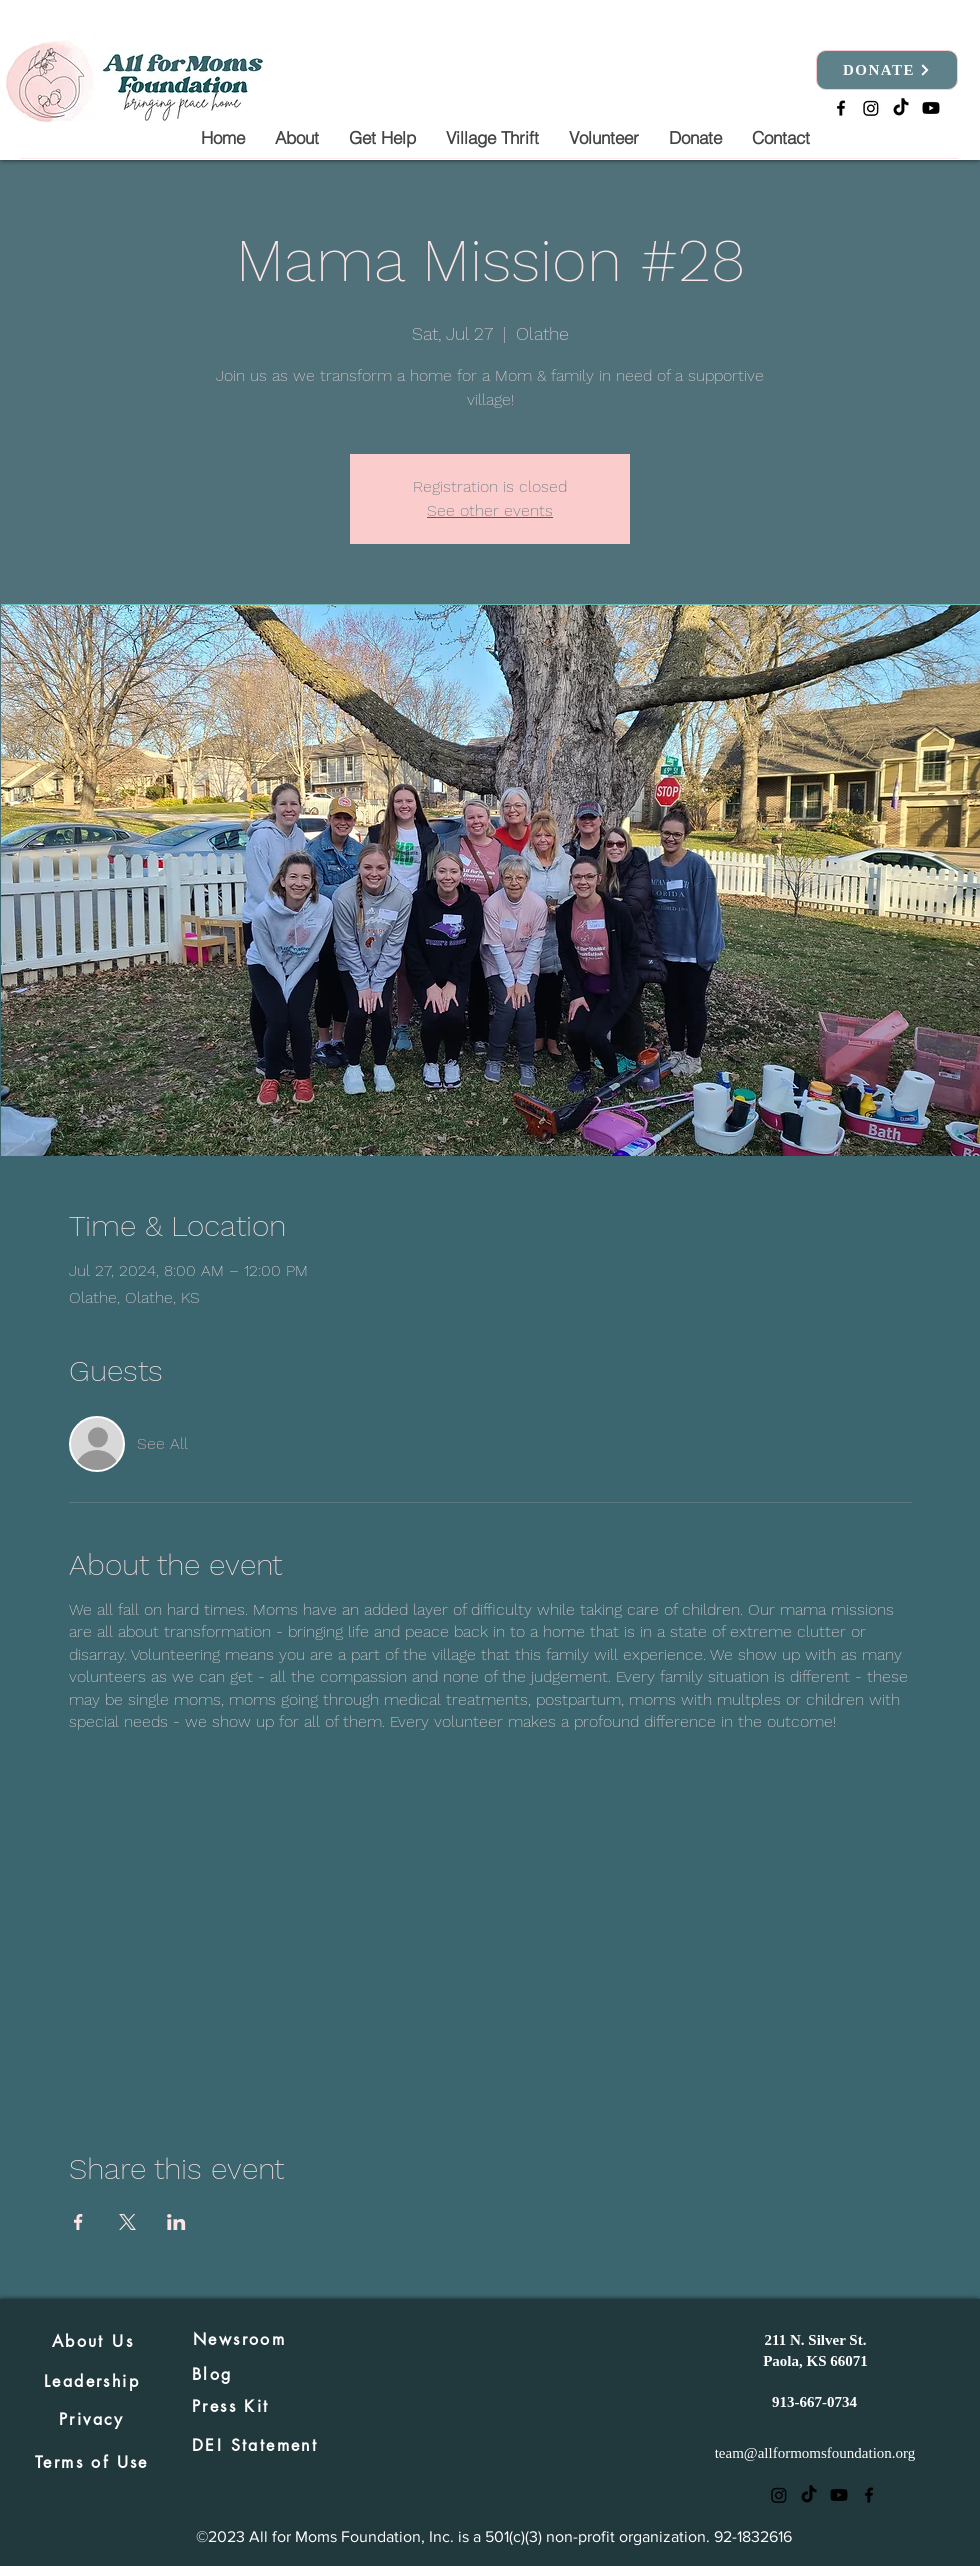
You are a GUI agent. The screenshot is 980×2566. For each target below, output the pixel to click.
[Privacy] (92, 2419)
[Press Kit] (262, 2406)
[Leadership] (92, 2381)
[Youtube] (931, 108)
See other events (490, 510)
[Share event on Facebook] (78, 2222)
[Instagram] (871, 108)
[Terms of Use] (92, 2462)
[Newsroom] (263, 2339)
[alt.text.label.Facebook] (841, 108)
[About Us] (93, 2341)
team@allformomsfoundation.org (815, 2453)
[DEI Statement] (262, 2445)
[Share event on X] (127, 2222)
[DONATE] (887, 70)
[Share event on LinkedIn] (176, 2222)
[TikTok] (901, 108)
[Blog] (214, 2374)
